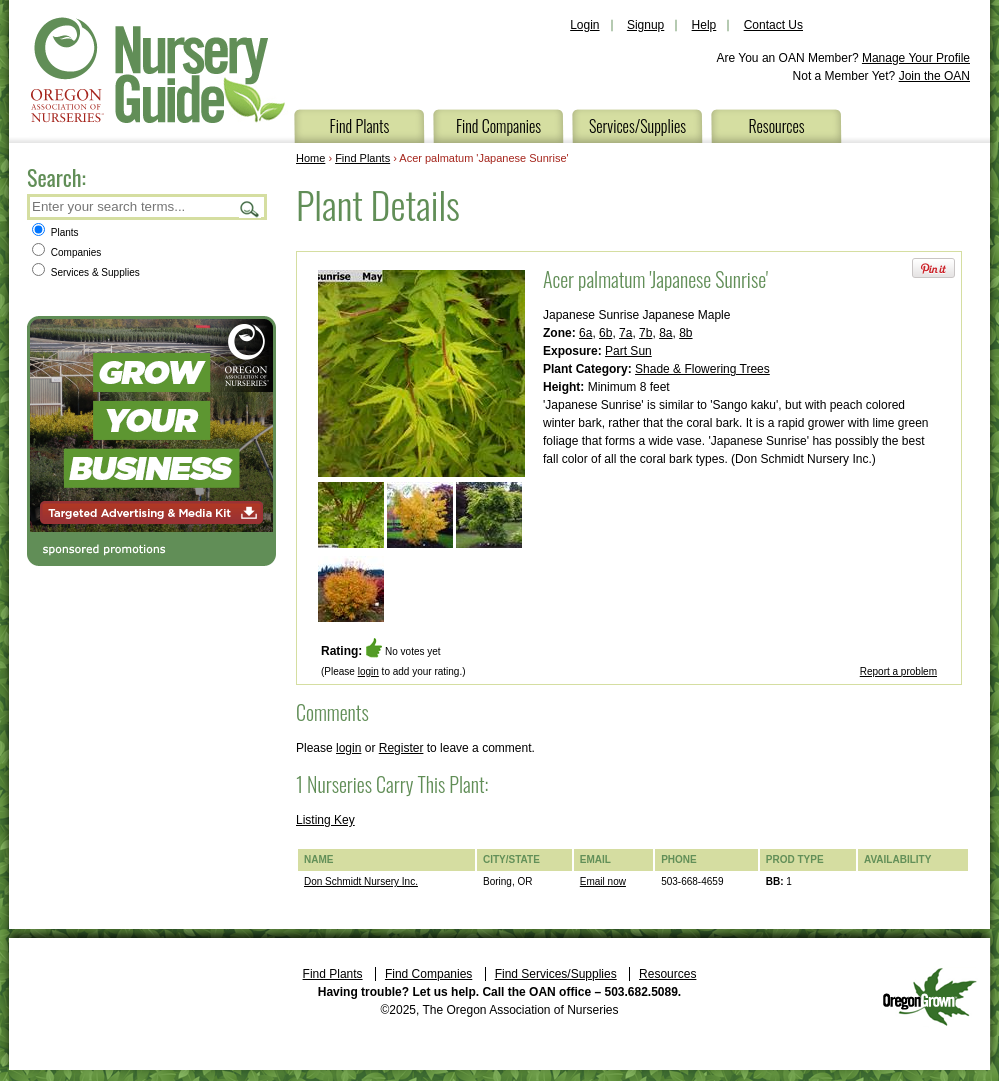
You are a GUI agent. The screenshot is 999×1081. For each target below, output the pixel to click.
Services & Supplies (86, 272)
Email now (603, 881)
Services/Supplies (637, 126)
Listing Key (325, 820)
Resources (776, 126)
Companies (66, 252)
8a (665, 333)
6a (585, 333)
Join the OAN (934, 76)
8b (685, 333)
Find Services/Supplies (556, 974)
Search (250, 208)
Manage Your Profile (916, 58)
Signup (645, 25)
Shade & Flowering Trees (702, 369)
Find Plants (360, 126)
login (368, 671)
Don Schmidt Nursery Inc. (361, 881)
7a (625, 333)
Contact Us (773, 25)
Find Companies (498, 126)
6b (605, 333)
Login (584, 25)
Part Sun (628, 351)
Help (704, 25)
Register (401, 748)
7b (645, 333)
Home (310, 158)
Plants (55, 232)
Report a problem (898, 671)
